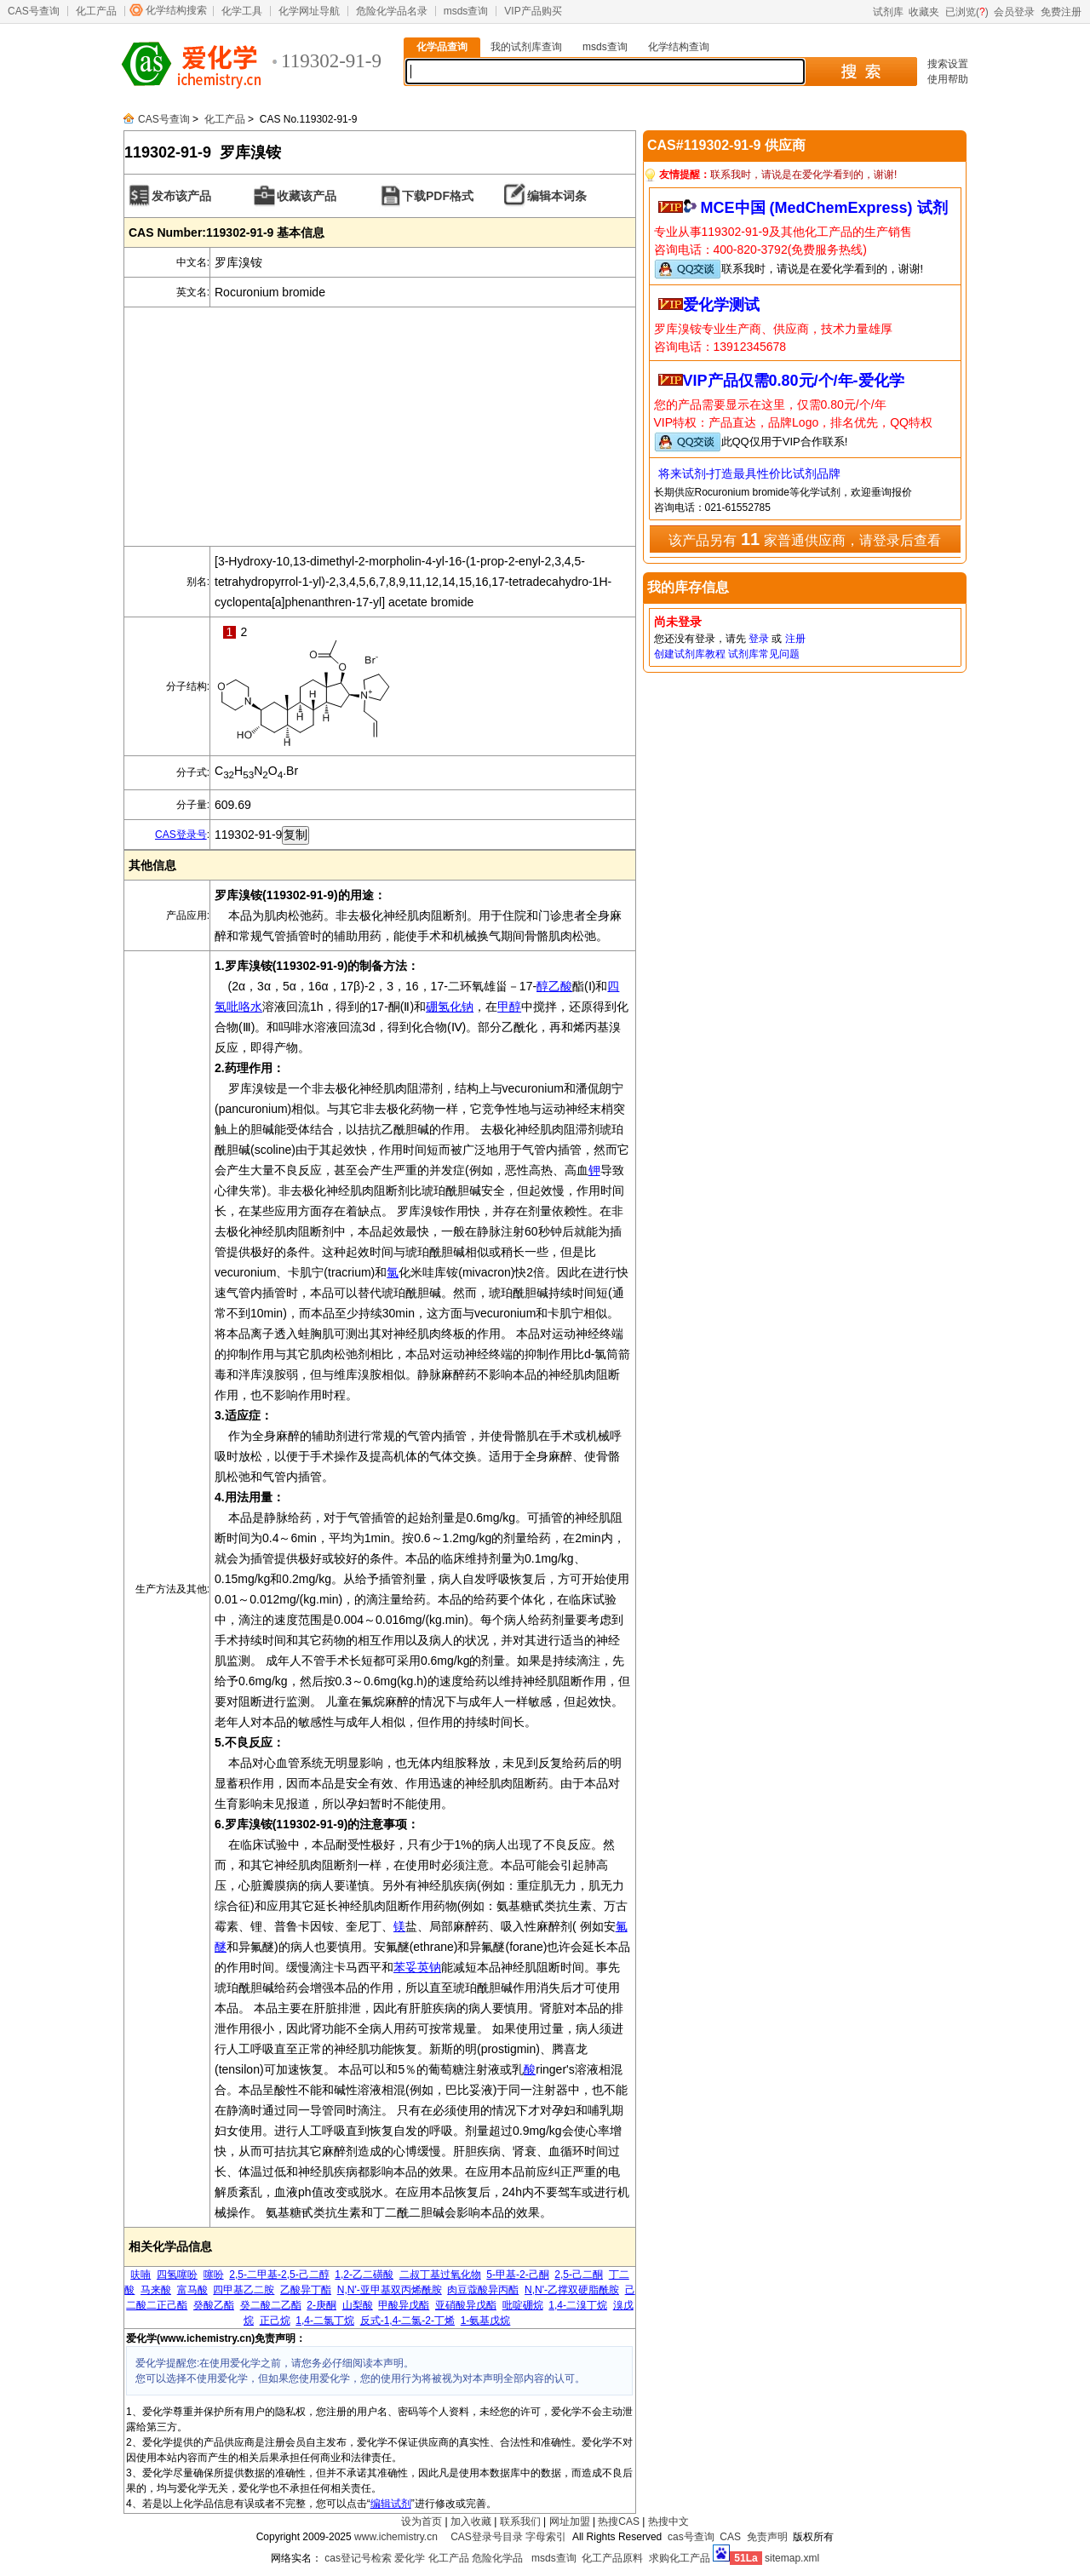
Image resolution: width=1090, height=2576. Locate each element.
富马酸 (192, 2290)
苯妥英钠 (417, 1967)
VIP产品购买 (532, 11)
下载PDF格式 (437, 196)
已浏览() (967, 12)
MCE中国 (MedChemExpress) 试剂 (824, 207)
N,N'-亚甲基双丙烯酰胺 (389, 2290)
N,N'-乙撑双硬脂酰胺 (572, 2290)
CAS (730, 2537)
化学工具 (241, 11)
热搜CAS (619, 2521)
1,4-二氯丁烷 (324, 2320)
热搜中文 (668, 2521)
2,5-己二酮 (578, 2275)
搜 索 (860, 71)
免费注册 (1061, 12)
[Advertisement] (380, 426)
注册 (795, 639)
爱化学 (409, 2558)
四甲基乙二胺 (243, 2290)
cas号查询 (691, 2537)
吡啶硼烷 (522, 2305)
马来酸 (156, 2290)
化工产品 (96, 11)
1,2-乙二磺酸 (364, 2275)
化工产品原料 (612, 2558)
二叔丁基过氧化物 (440, 2275)
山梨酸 (357, 2305)
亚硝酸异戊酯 (465, 2305)
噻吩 (214, 2275)
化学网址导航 (309, 11)
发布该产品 (181, 196)
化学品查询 (442, 47)
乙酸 (560, 986)
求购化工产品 (679, 2558)
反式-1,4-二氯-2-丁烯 (407, 2320)
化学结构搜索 (176, 10)
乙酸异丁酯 (305, 2290)
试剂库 (888, 12)
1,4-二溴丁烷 (577, 2305)
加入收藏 (470, 2521)
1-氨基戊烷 (486, 2320)
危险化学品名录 (391, 11)
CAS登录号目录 (486, 2537)
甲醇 (509, 1006)
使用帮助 (947, 79)
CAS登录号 (181, 834)
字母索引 (545, 2537)
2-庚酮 (321, 2305)
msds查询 (466, 11)
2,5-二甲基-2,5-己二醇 (279, 2275)
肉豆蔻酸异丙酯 (483, 2290)
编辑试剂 (390, 2504)
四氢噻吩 (177, 2275)
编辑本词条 (557, 196)
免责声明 (767, 2537)
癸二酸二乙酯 (270, 2305)
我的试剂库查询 (526, 47)
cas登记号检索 (358, 2558)
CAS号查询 (34, 11)
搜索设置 (947, 64)
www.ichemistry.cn (396, 2537)
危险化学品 (497, 2558)
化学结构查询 (678, 47)
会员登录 (1014, 12)
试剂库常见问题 (764, 654)
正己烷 (275, 2320)
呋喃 (140, 2275)
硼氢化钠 (449, 1006)
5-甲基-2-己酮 (517, 2275)
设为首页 (421, 2521)
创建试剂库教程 (690, 654)
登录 (759, 639)
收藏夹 (924, 12)
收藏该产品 (306, 196)
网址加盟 (569, 2521)
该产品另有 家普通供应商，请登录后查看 (804, 539)
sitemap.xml (792, 2558)
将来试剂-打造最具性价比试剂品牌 (749, 473)
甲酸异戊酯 (403, 2305)
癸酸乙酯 (213, 2305)
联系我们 (520, 2521)
